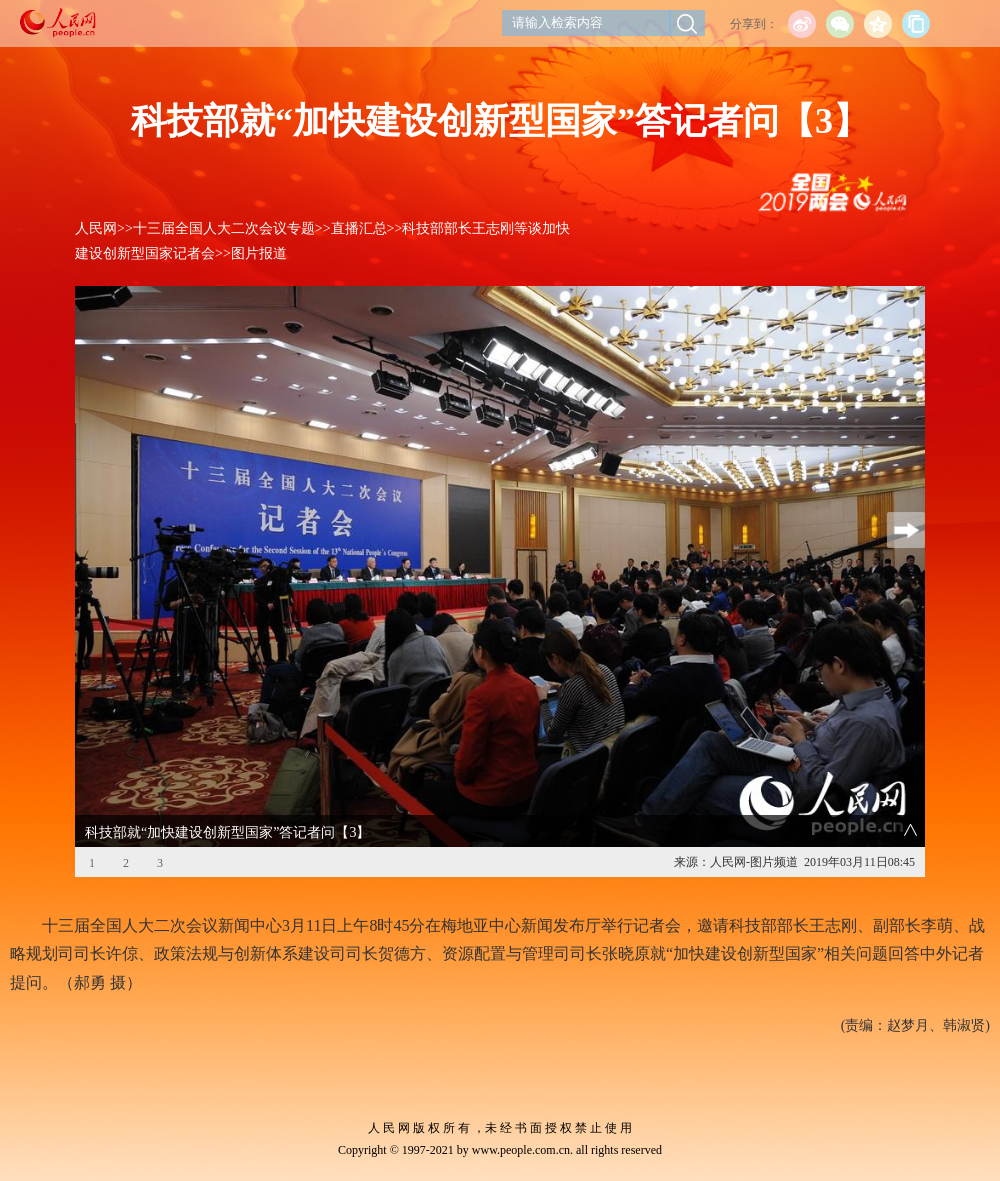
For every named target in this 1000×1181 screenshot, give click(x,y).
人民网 (96, 228)
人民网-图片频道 (754, 862)
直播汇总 (359, 228)
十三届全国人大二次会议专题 (224, 228)
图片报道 (259, 253)
